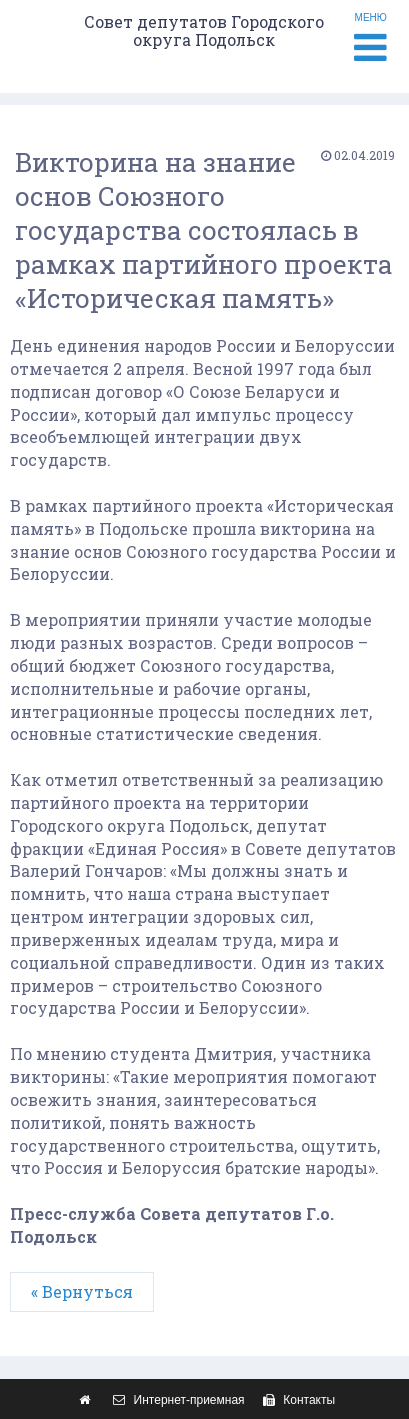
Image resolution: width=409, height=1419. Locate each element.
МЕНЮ (371, 39)
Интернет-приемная (176, 1400)
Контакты (296, 1400)
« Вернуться (82, 1291)
